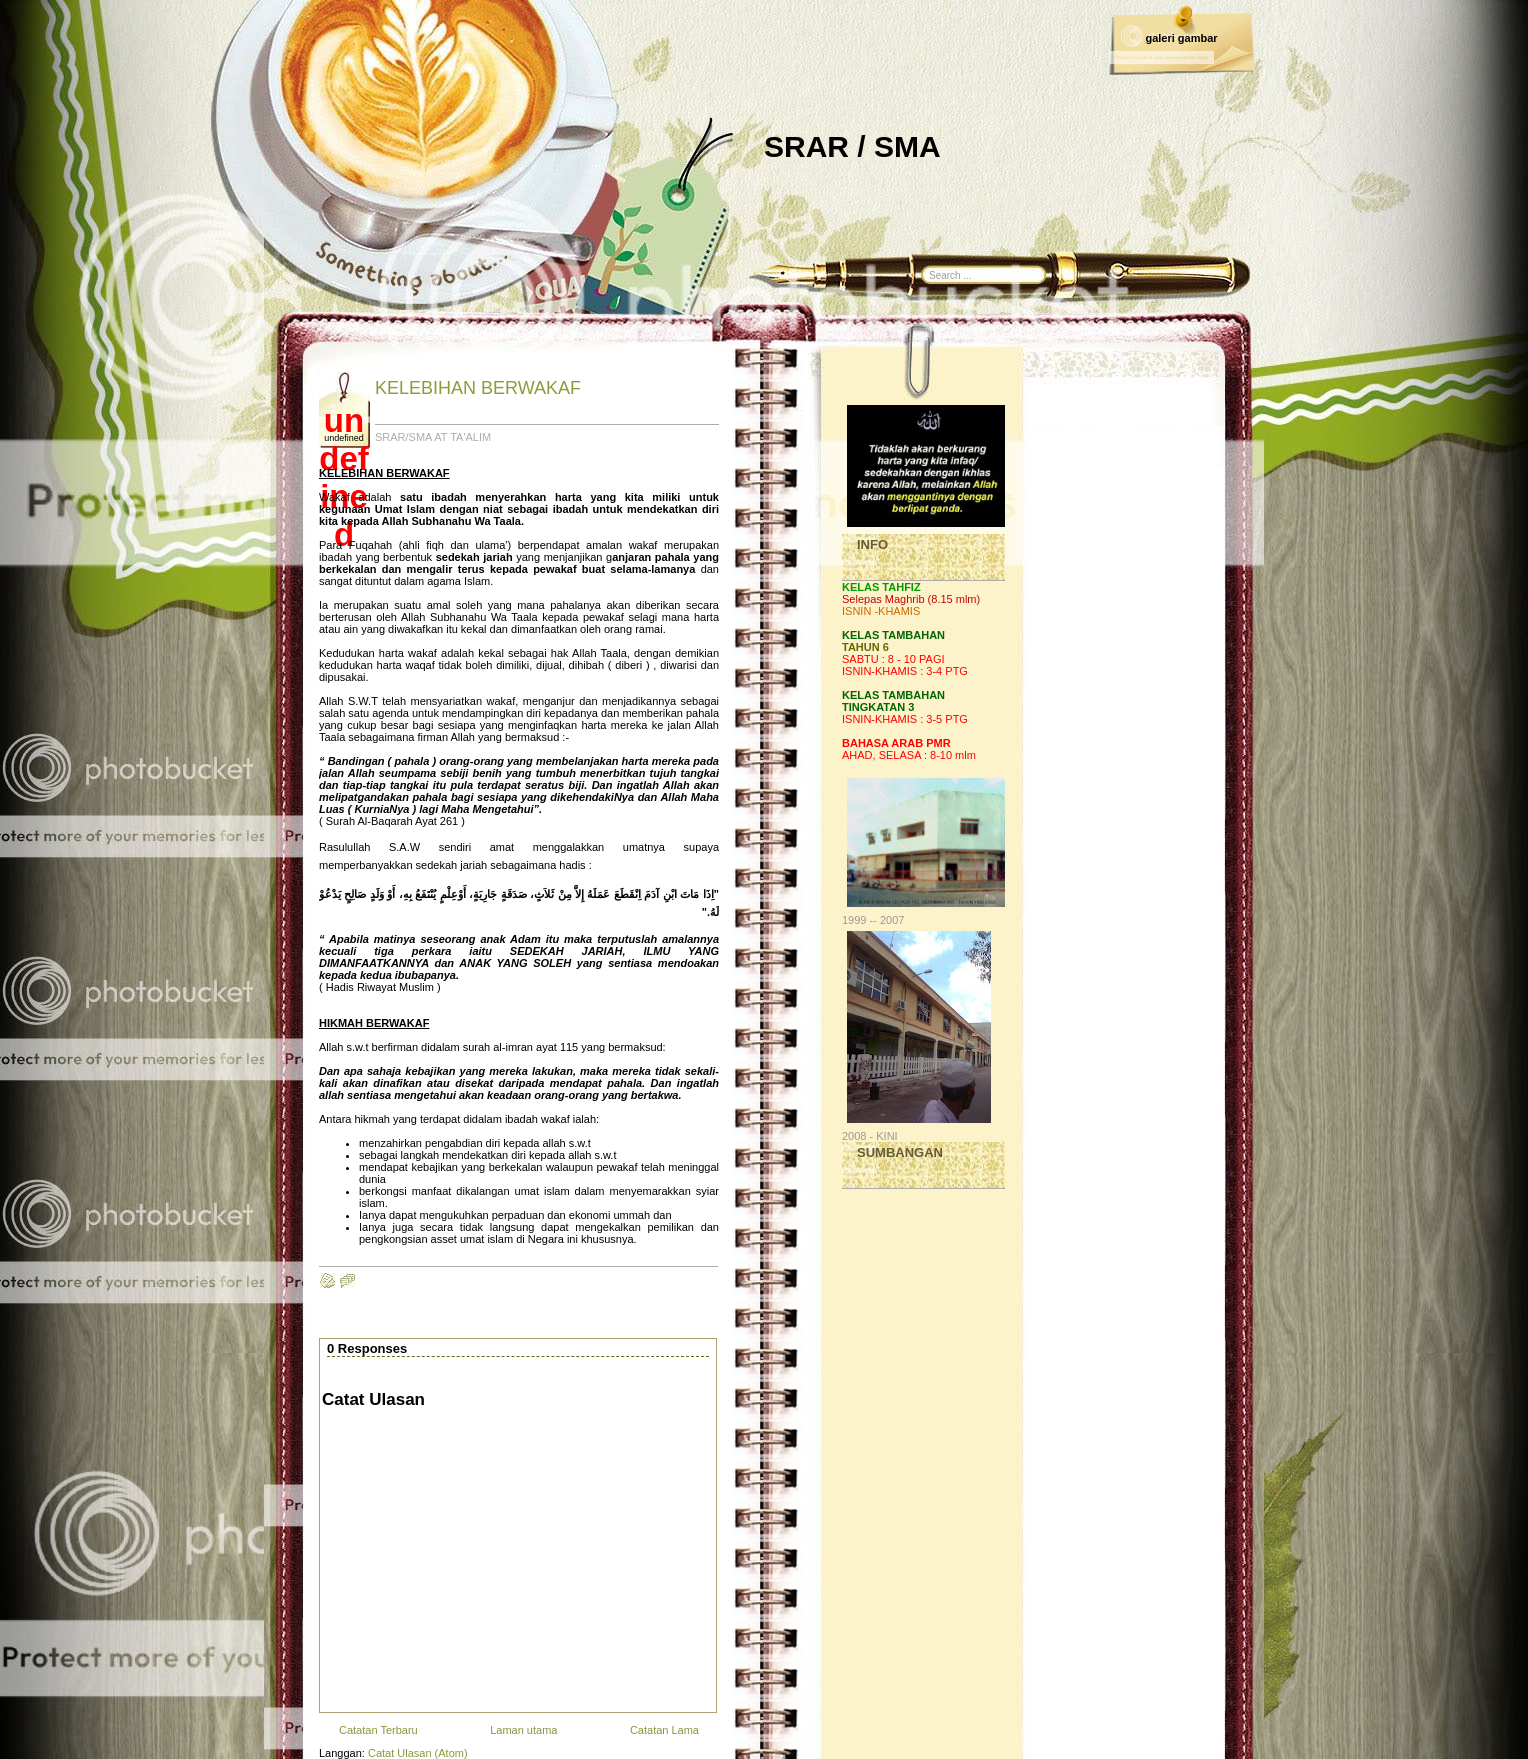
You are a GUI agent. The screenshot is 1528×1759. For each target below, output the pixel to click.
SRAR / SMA (852, 146)
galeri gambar (1181, 38)
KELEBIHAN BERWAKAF (478, 388)
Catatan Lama (664, 1730)
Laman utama (523, 1730)
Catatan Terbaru (378, 1730)
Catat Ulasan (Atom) (418, 1753)
